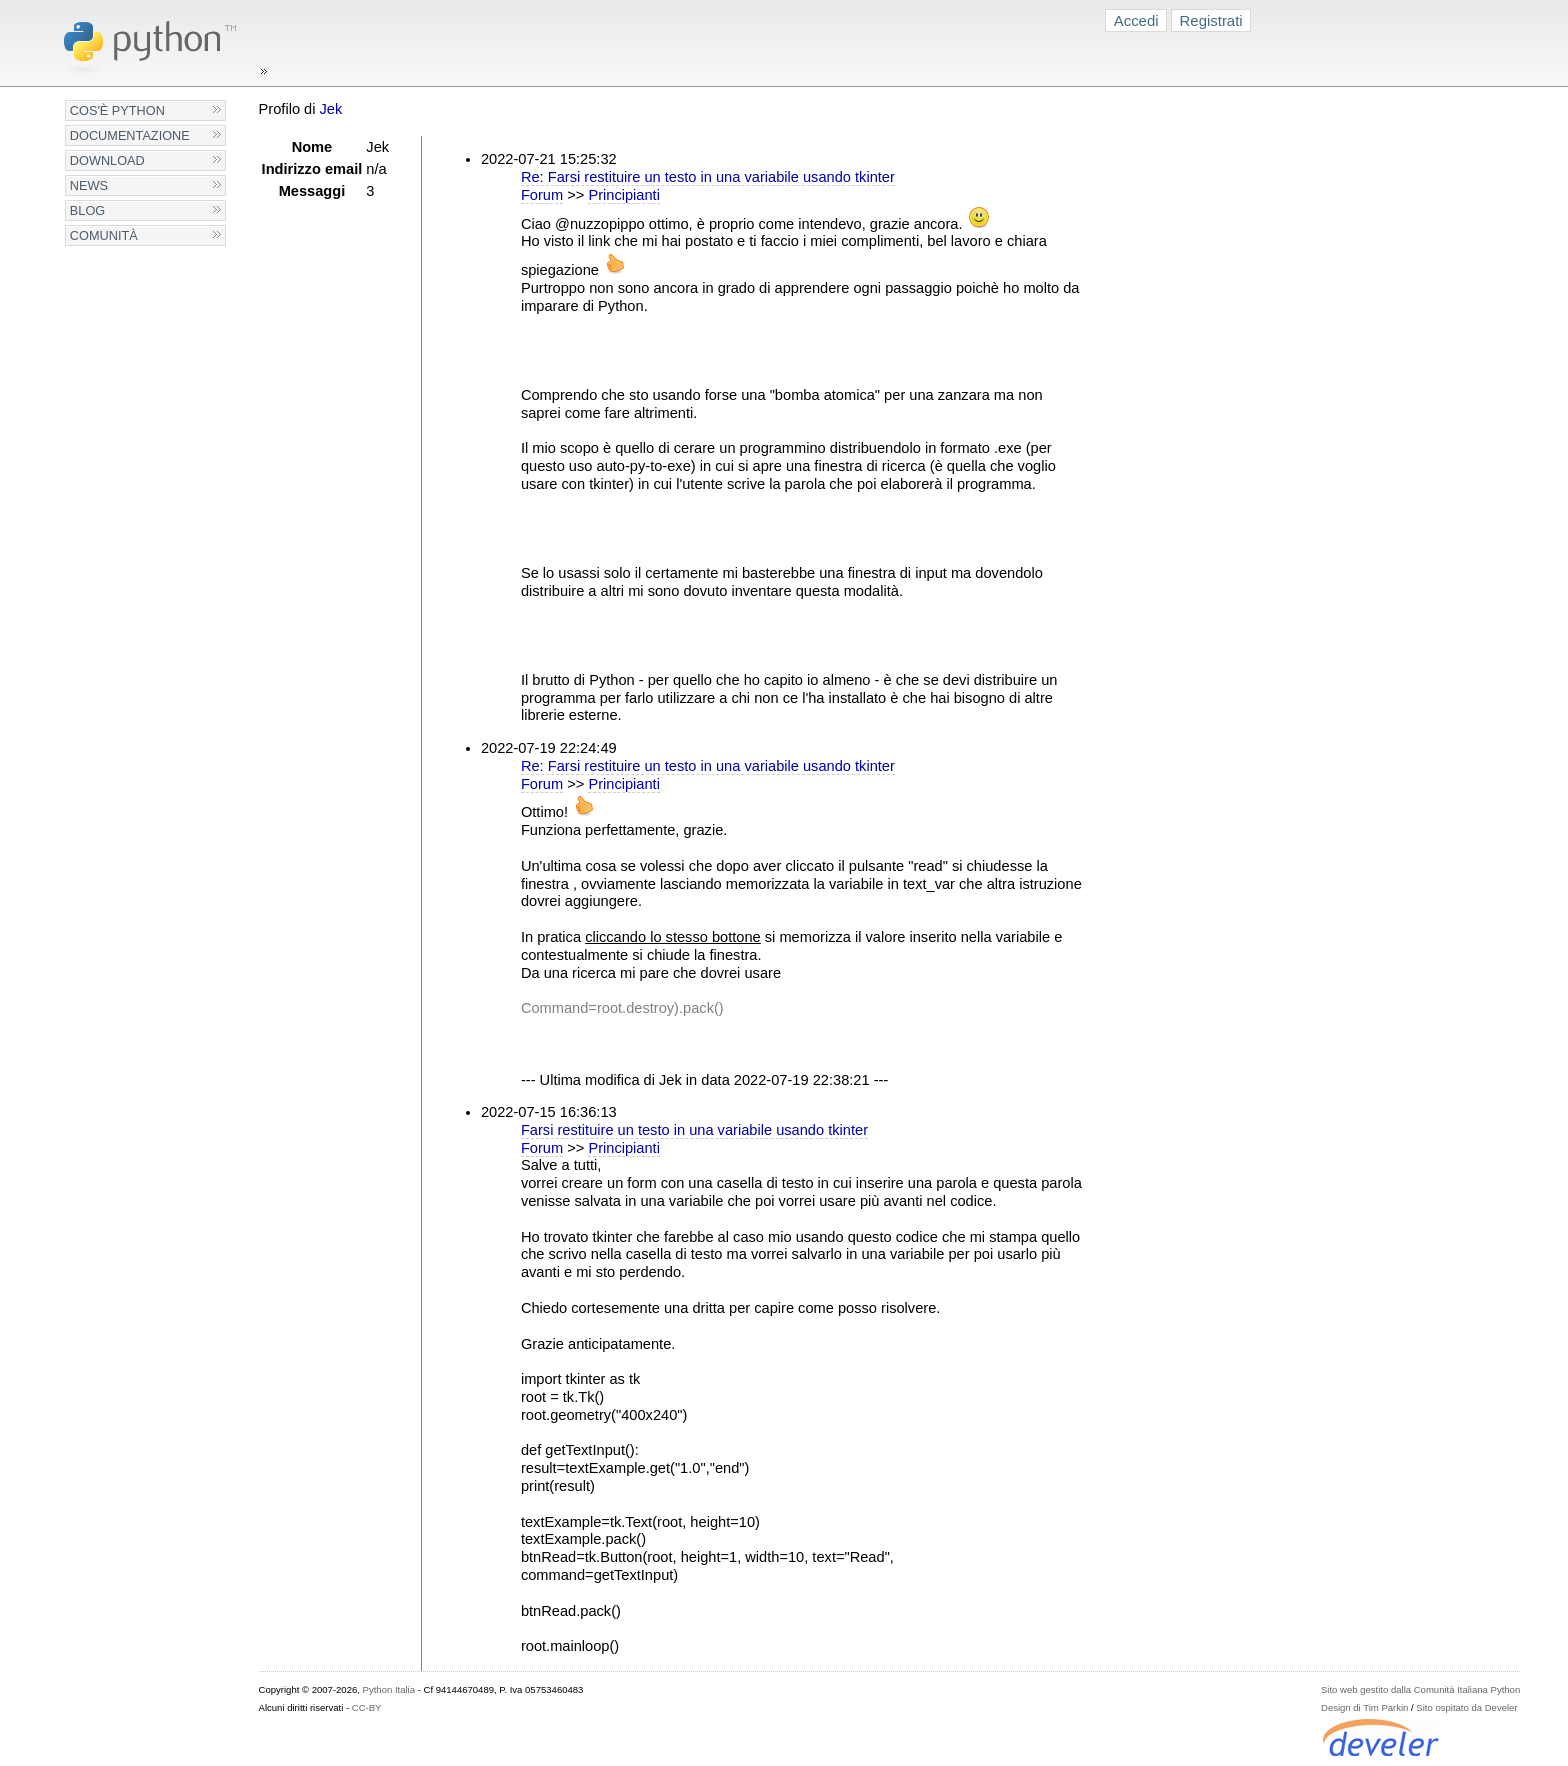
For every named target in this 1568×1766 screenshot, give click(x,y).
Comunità (104, 235)
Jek (331, 109)
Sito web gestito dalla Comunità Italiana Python (1420, 1689)
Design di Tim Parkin (1364, 1707)
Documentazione (130, 135)
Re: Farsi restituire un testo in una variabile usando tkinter (708, 177)
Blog (87, 210)
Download (107, 160)
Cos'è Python (117, 110)
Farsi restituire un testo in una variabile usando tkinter (694, 1130)
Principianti (624, 195)
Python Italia (389, 1689)
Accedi (1136, 20)
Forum (542, 195)
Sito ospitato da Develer (1466, 1707)
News (89, 185)
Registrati (1211, 20)
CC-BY (367, 1707)
